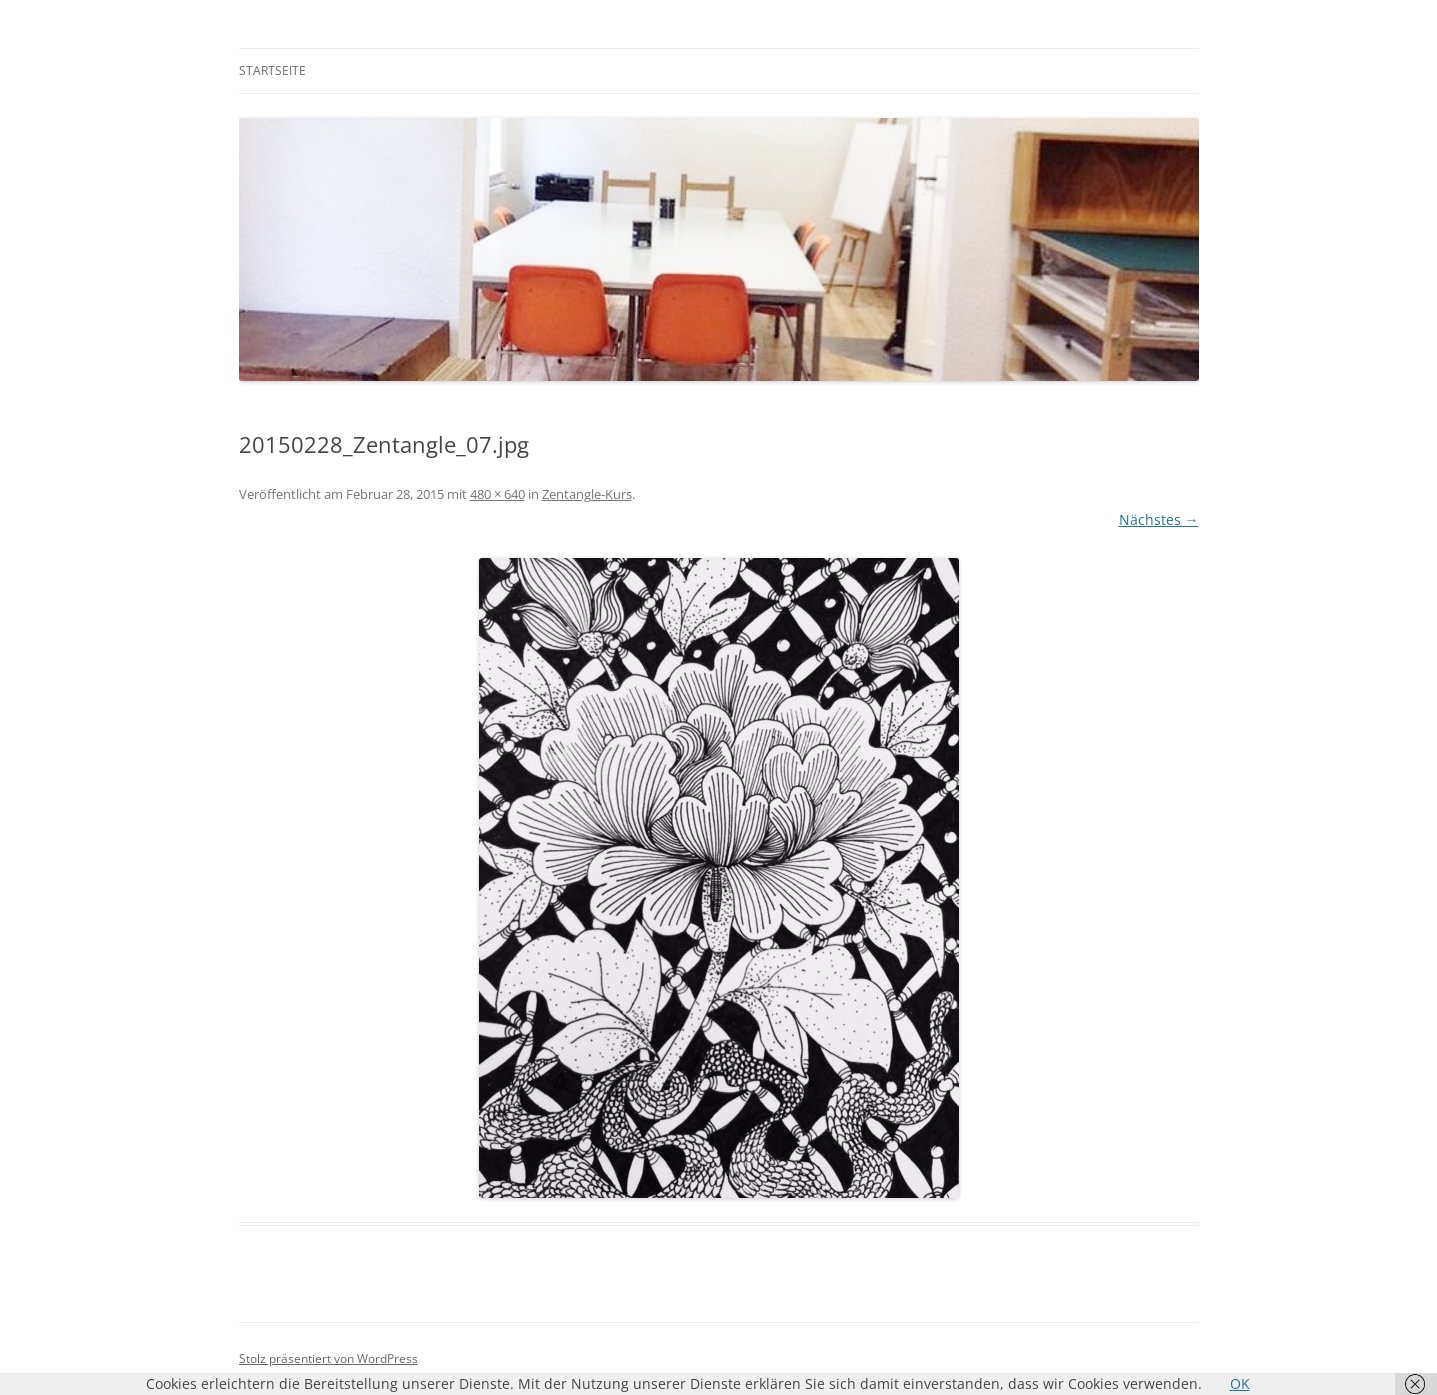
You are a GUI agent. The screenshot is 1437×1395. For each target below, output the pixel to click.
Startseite (272, 70)
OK (1240, 1383)
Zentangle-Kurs (587, 494)
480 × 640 (497, 494)
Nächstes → (1159, 519)
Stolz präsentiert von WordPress (328, 1358)
